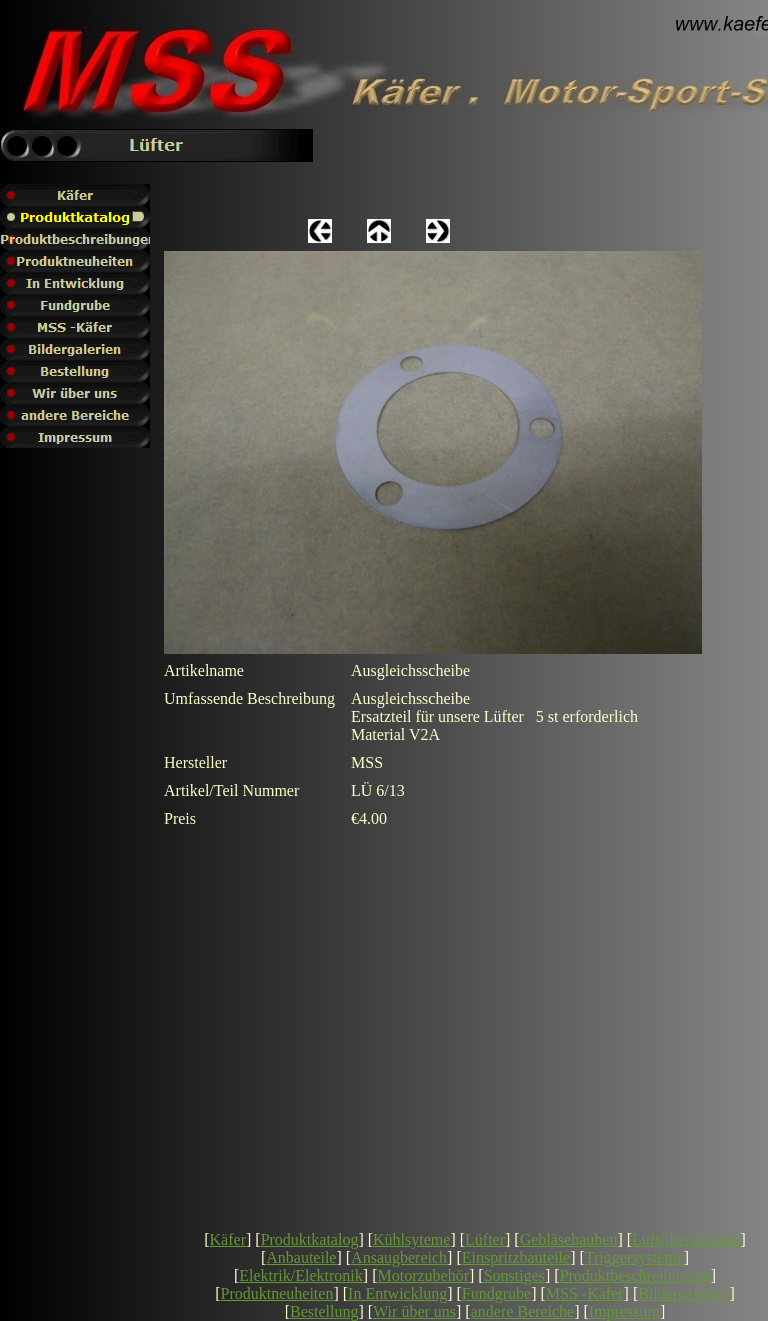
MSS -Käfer (585, 1293)
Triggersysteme (634, 1257)
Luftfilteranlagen (686, 1239)
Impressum (624, 1311)
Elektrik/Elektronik (301, 1275)
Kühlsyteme (411, 1239)
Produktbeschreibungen (635, 1275)
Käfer (228, 1239)
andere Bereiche (522, 1311)
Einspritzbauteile (516, 1257)
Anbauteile (301, 1257)
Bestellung (324, 1311)
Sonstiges (514, 1275)
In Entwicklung (397, 1293)
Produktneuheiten (277, 1293)
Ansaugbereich (399, 1257)
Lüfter (485, 1239)
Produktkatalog (310, 1239)
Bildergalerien (683, 1293)
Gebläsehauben (569, 1239)
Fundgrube (496, 1293)
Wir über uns (414, 1311)
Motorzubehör (423, 1275)
